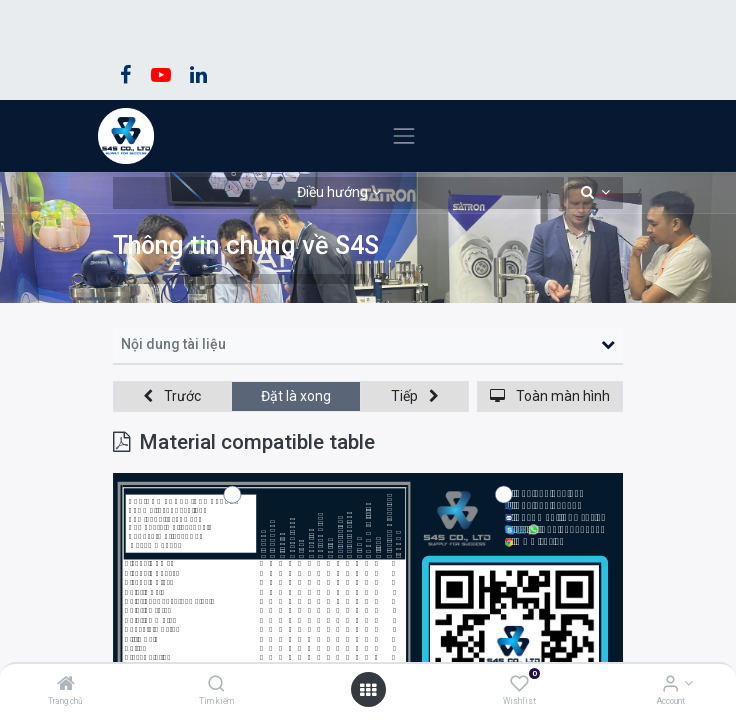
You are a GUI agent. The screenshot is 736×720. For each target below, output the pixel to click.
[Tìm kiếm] (216, 685)
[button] (595, 193)
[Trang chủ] (66, 685)
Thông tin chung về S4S (246, 245)
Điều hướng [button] (332, 192)
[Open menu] (368, 690)
